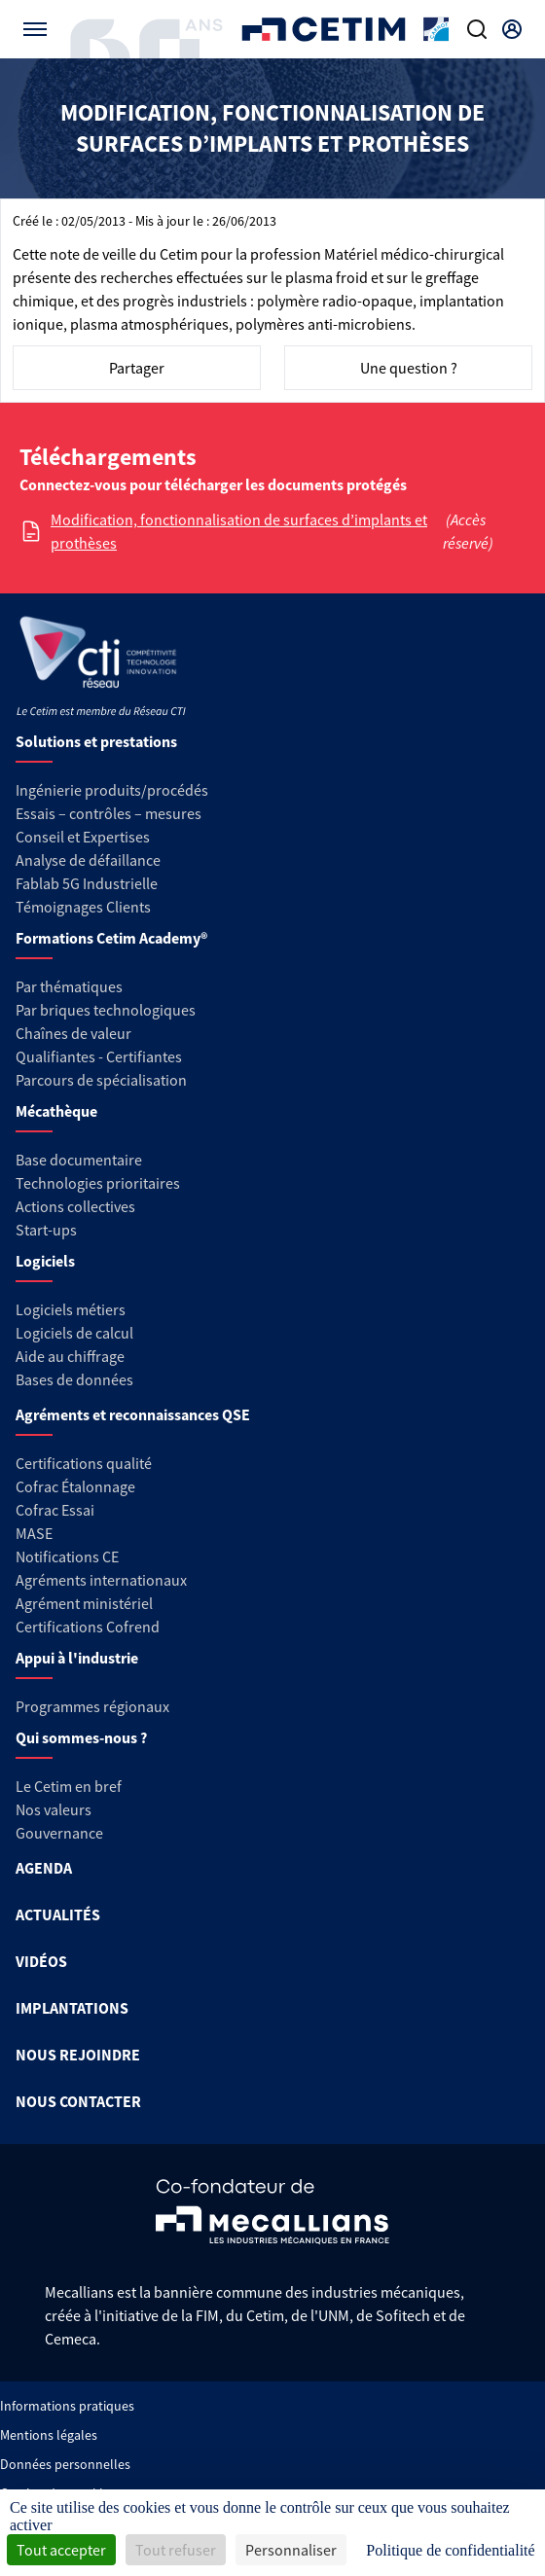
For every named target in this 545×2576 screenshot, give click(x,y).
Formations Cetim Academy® (111, 938)
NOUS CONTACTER (78, 2101)
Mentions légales (48, 2435)
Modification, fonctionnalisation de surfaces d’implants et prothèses (239, 531)
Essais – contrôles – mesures (108, 813)
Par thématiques (69, 986)
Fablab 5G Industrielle (87, 883)
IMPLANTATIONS (72, 2008)
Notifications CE (67, 1556)
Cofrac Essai (55, 1510)
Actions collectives (75, 1206)
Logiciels (45, 1260)
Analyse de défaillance (88, 860)
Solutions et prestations (96, 741)
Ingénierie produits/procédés (112, 790)
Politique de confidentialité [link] (450, 2550)
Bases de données (74, 1379)
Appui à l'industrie (77, 1657)
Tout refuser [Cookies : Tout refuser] (175, 2549)
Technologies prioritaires (98, 1183)
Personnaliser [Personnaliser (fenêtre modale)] (291, 2549)
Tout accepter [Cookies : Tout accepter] (61, 2549)
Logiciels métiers (71, 1309)
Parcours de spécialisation (101, 1080)
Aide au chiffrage (70, 1356)
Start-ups (46, 1229)
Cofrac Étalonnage (75, 1486)
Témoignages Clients (83, 906)
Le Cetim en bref (69, 1786)
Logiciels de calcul (74, 1332)
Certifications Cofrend (88, 1626)
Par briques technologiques (106, 1010)
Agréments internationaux (101, 1580)
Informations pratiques (67, 2406)
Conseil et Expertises (83, 836)
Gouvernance (59, 1833)
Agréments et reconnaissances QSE (133, 1414)
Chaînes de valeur (73, 1033)
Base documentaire (79, 1159)
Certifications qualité (84, 1463)
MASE (34, 1533)
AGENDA (44, 1868)
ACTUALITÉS (58, 1914)
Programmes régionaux (92, 1706)
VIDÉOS (41, 1961)
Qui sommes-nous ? (81, 1737)
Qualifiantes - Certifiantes (99, 1056)
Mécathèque (56, 1111)
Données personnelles (65, 2464)
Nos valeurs (53, 1809)
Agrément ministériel (84, 1603)
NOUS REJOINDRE (78, 2054)
